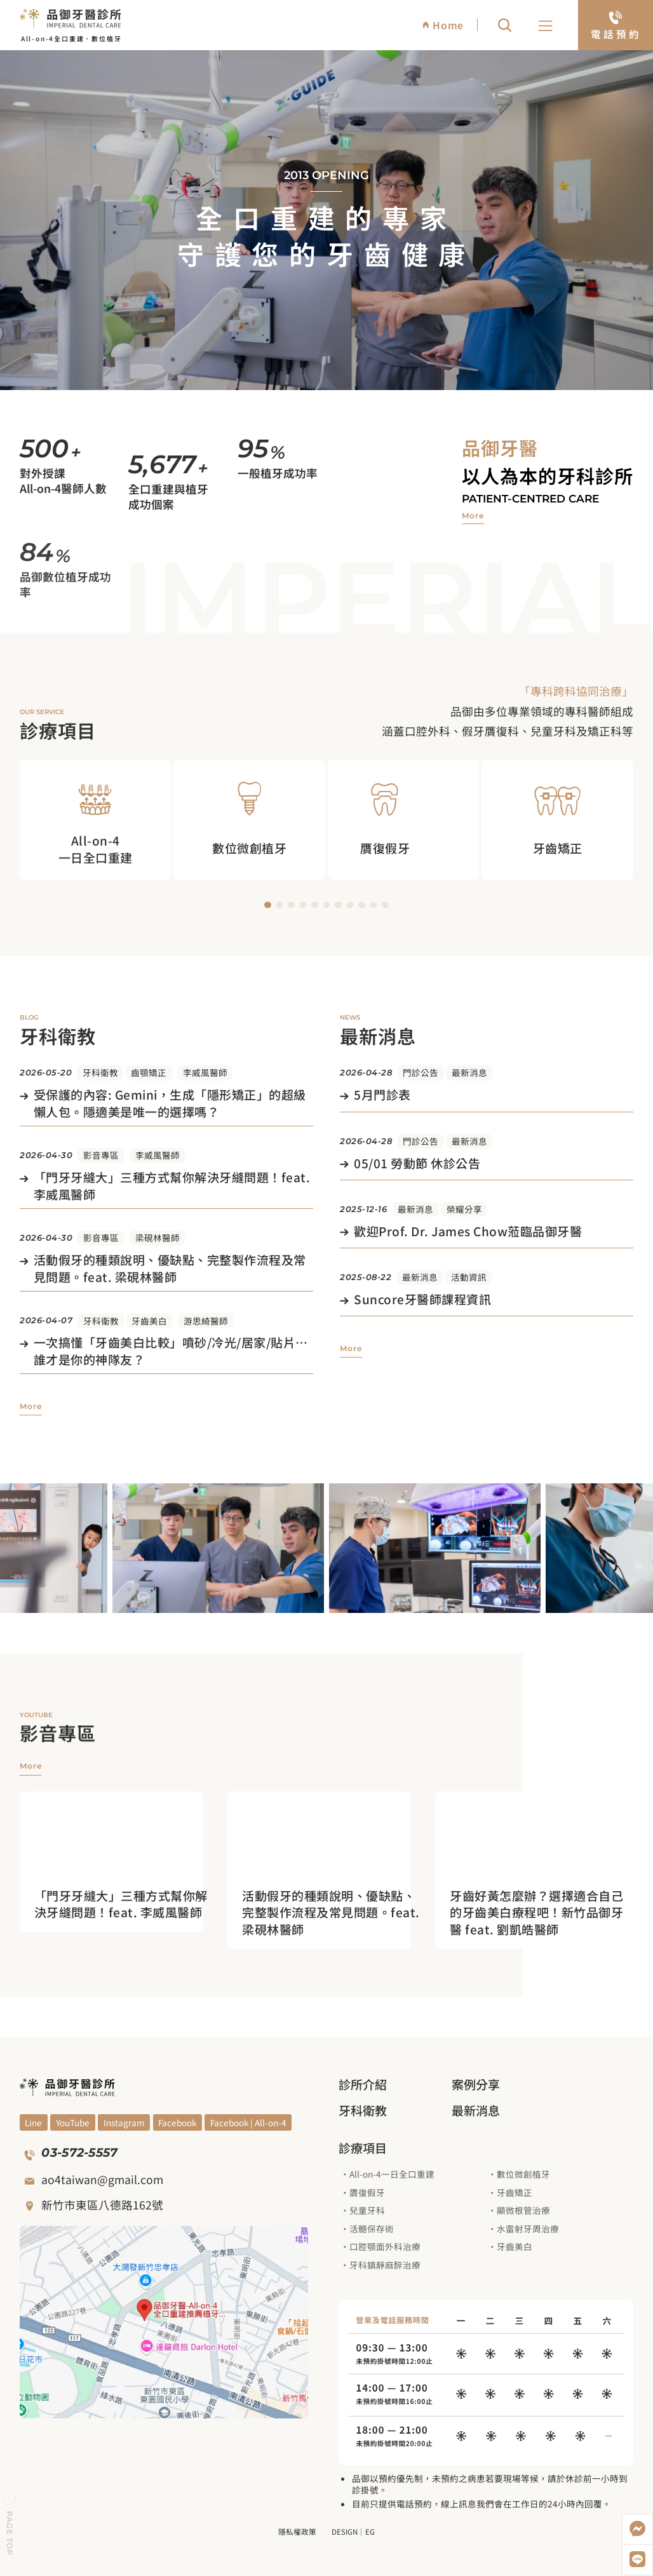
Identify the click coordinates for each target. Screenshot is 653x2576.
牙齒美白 (149, 1320)
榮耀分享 (464, 1209)
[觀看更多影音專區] (31, 1767)
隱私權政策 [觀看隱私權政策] (297, 2531)
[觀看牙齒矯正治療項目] (557, 819)
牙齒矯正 (514, 2192)
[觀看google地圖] (164, 2322)
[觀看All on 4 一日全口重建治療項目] (96, 819)
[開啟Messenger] (637, 2529)
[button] (546, 26)
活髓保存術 (371, 2228)
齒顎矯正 (148, 1072)
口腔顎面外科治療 (385, 2246)
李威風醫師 (205, 1072)
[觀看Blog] (124, 2122)
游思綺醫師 (206, 1320)
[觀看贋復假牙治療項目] (404, 819)
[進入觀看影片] (126, 1904)
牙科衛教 (100, 1072)
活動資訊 (469, 1277)
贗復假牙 (367, 2192)
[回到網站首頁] (70, 16)
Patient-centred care (530, 498)
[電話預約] (615, 25)
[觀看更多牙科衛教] (31, 1406)
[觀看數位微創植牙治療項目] (249, 819)
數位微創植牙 (523, 2174)
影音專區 (101, 1155)
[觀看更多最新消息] (351, 1349)
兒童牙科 (367, 2210)
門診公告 (420, 1072)
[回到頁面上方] (9, 2525)
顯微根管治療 (523, 2210)
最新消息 (469, 1072)
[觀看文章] (166, 1104)
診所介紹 (363, 2084)
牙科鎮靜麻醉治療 (385, 2264)
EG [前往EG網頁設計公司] (370, 2531)
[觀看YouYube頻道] (34, 2122)
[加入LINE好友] (637, 2560)
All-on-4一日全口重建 (391, 2174)
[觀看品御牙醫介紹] (473, 516)
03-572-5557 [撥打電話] (79, 2152)
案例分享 (476, 2084)
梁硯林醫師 (157, 1237)
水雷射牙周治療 (528, 2228)
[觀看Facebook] (177, 2122)
